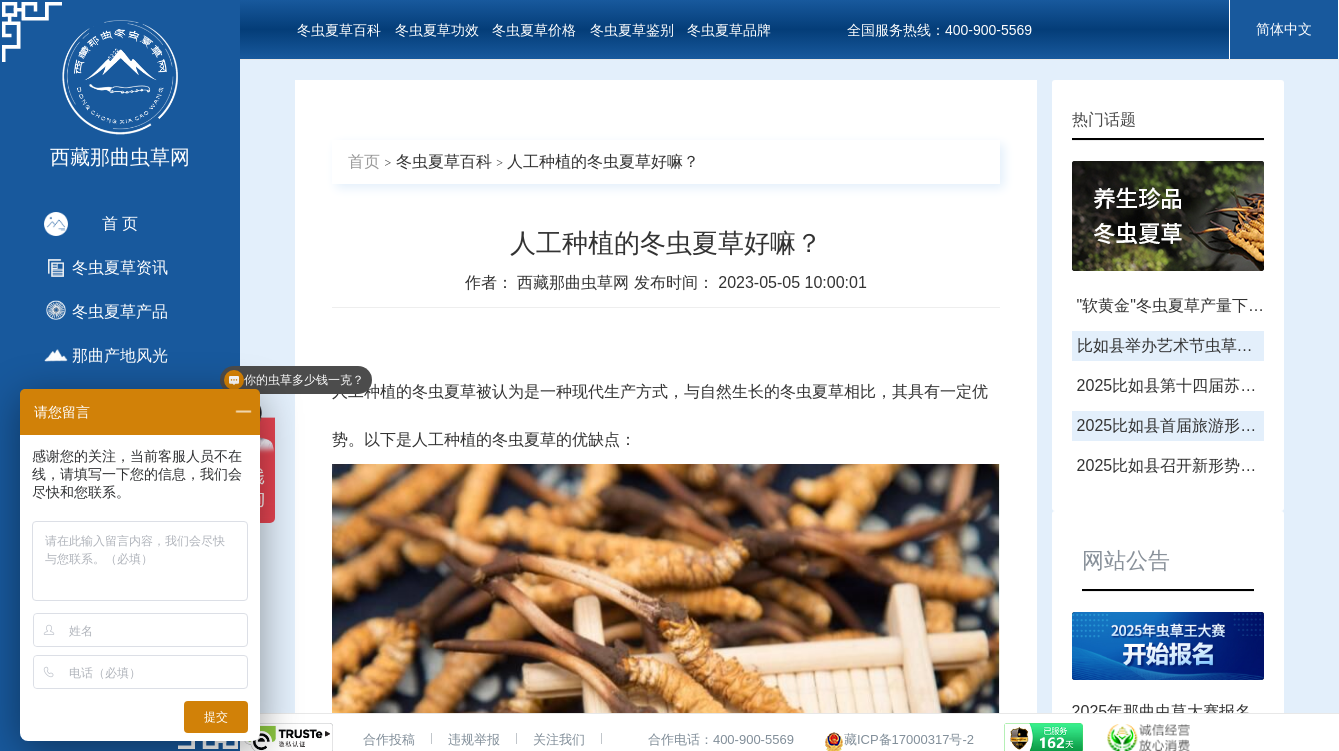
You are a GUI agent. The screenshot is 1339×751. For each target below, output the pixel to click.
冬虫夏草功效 (437, 30)
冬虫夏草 (444, 391)
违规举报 (474, 739)
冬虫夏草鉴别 (632, 30)
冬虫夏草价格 (534, 30)
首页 (364, 161)
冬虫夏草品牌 (729, 30)
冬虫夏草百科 (339, 30)
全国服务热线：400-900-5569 (939, 30)
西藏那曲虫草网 (575, 282)
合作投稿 (389, 739)
